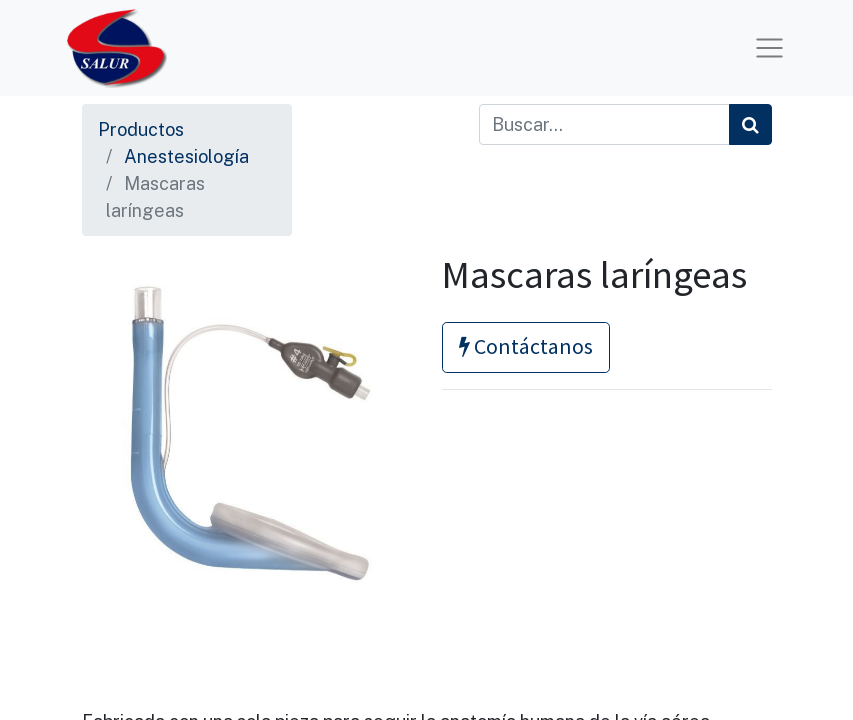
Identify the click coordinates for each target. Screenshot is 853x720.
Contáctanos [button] (526, 346)
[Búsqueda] (750, 124)
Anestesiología (186, 156)
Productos (141, 129)
